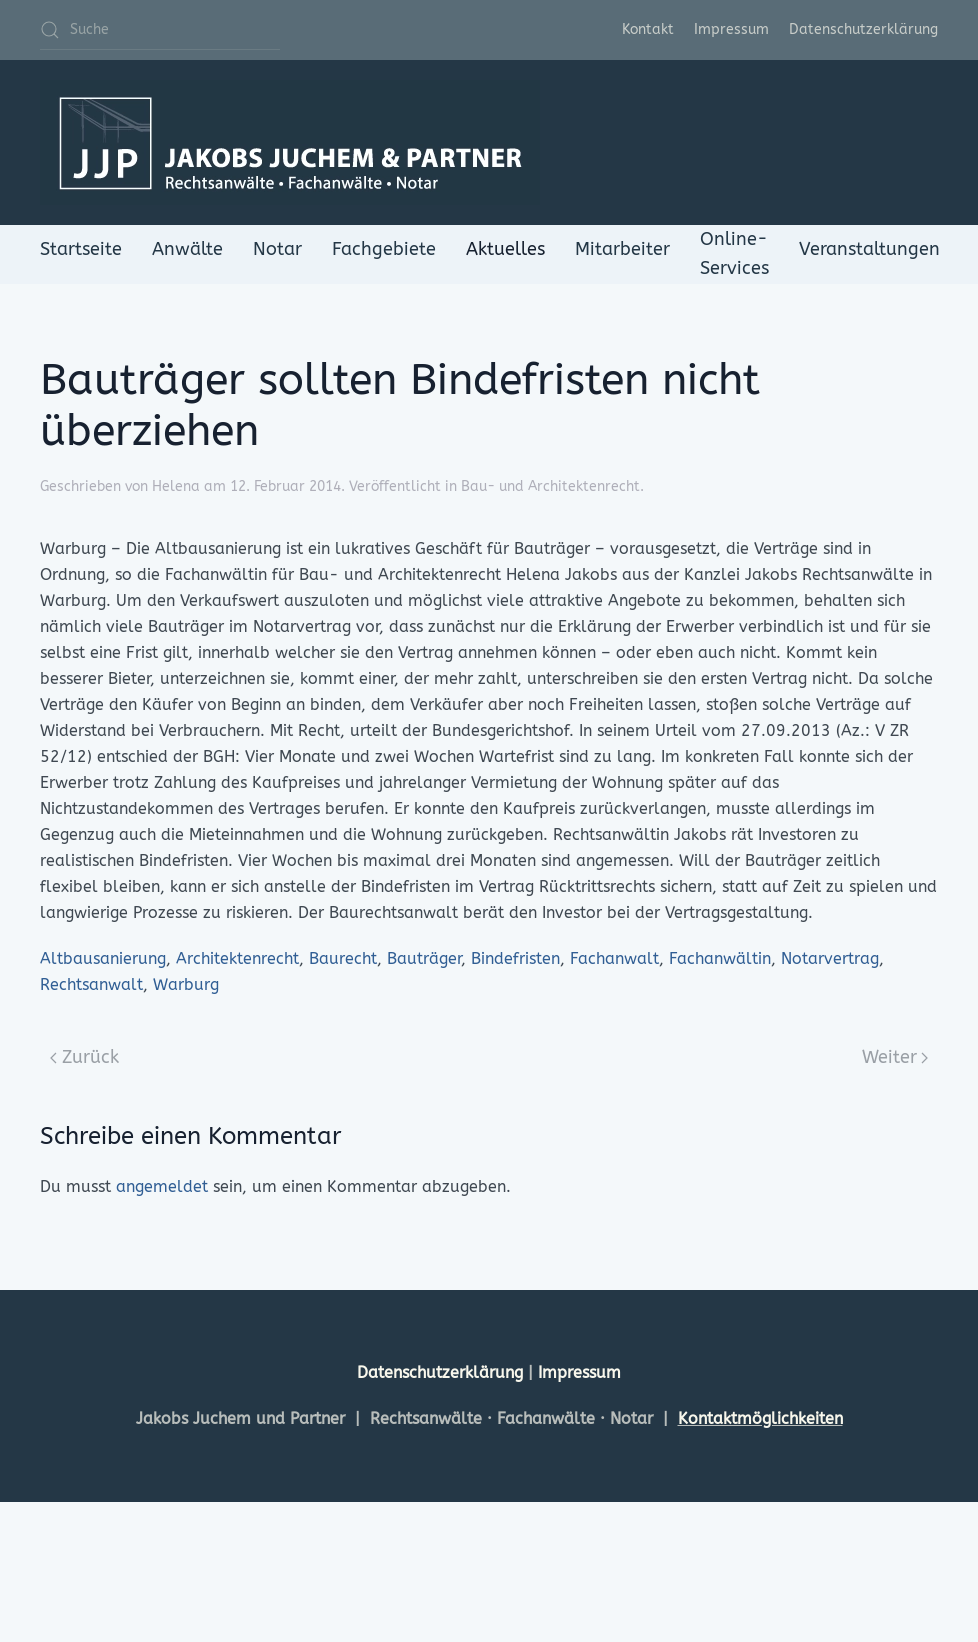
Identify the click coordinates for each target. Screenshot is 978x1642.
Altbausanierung (103, 958)
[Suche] (160, 30)
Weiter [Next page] (895, 1057)
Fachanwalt (614, 958)
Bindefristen (515, 958)
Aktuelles (505, 249)
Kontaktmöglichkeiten (760, 1418)
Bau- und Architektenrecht (550, 486)
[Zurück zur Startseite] (290, 142)
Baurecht (343, 958)
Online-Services (734, 253)
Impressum (731, 29)
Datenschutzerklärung (863, 29)
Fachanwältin (720, 958)
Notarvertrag (830, 958)
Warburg (186, 984)
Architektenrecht (237, 958)
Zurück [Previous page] (84, 1057)
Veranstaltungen (869, 249)
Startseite (81, 249)
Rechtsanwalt (91, 984)
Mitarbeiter (622, 249)
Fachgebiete (384, 249)
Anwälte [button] (187, 249)
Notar (277, 249)
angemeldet (162, 1186)
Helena (176, 486)
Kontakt (648, 29)
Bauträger (424, 958)
